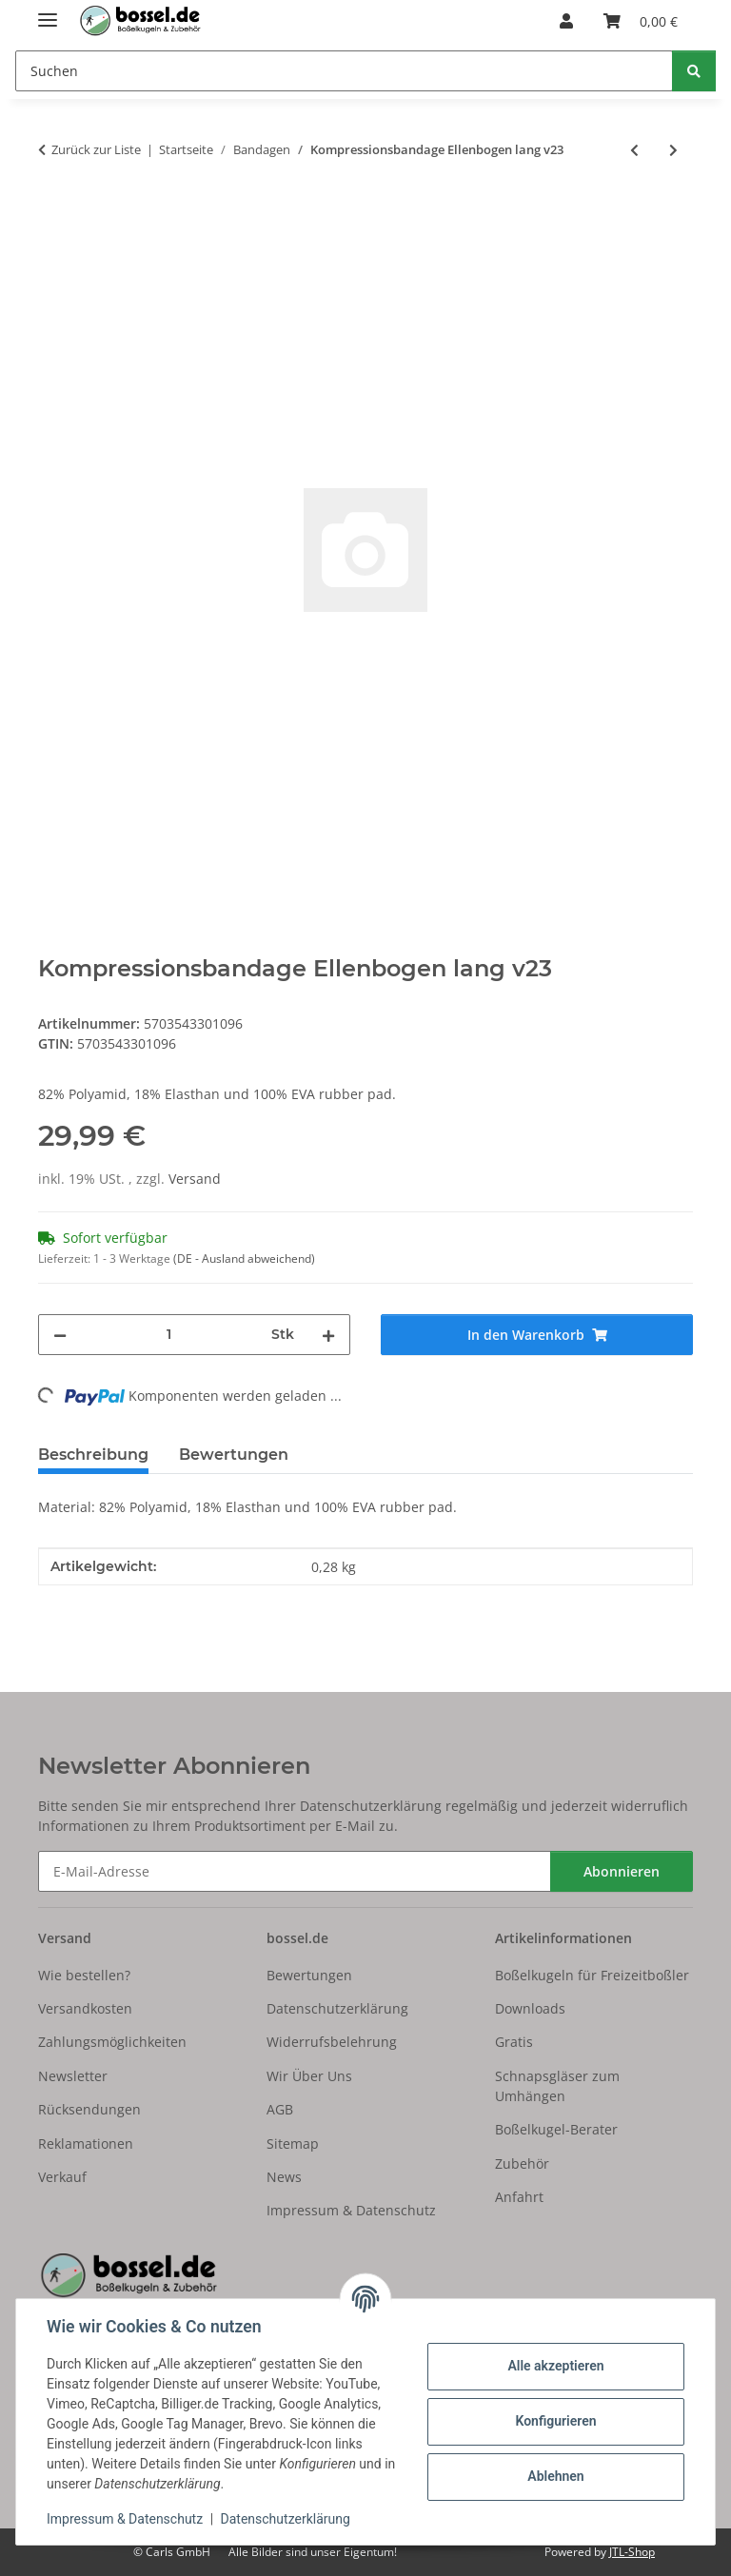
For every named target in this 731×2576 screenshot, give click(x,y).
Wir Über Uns (309, 2076)
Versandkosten (85, 2008)
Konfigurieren (555, 2421)
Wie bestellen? (84, 1975)
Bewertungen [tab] (233, 1454)
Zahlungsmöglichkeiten (112, 2042)
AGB (280, 2109)
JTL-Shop (632, 2552)
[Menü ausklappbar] (47, 12)
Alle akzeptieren (555, 2365)
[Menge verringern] (60, 1334)
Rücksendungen (89, 2109)
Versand (194, 1179)
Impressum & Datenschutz (125, 2519)
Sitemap (293, 2143)
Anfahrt (519, 2197)
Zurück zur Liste (96, 149)
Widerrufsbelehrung (332, 2042)
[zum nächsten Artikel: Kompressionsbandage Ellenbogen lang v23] (673, 149)
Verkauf (62, 2177)
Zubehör (522, 2163)
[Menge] (169, 1334)
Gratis (514, 2042)
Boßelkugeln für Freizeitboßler (592, 1975)
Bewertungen (309, 1975)
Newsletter (73, 2076)
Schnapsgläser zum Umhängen (557, 2086)
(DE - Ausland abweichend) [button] (244, 1258)
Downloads (530, 2008)
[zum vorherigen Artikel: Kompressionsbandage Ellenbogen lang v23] (634, 149)
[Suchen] (694, 70)
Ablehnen (555, 2476)
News (284, 2177)
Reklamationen (85, 2143)
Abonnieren (621, 1871)
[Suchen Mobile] (344, 70)
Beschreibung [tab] (93, 1454)
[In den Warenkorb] (53, 212)
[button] (566, 21)
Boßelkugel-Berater (556, 2129)
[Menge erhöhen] (328, 1334)
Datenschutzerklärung (285, 2519)
